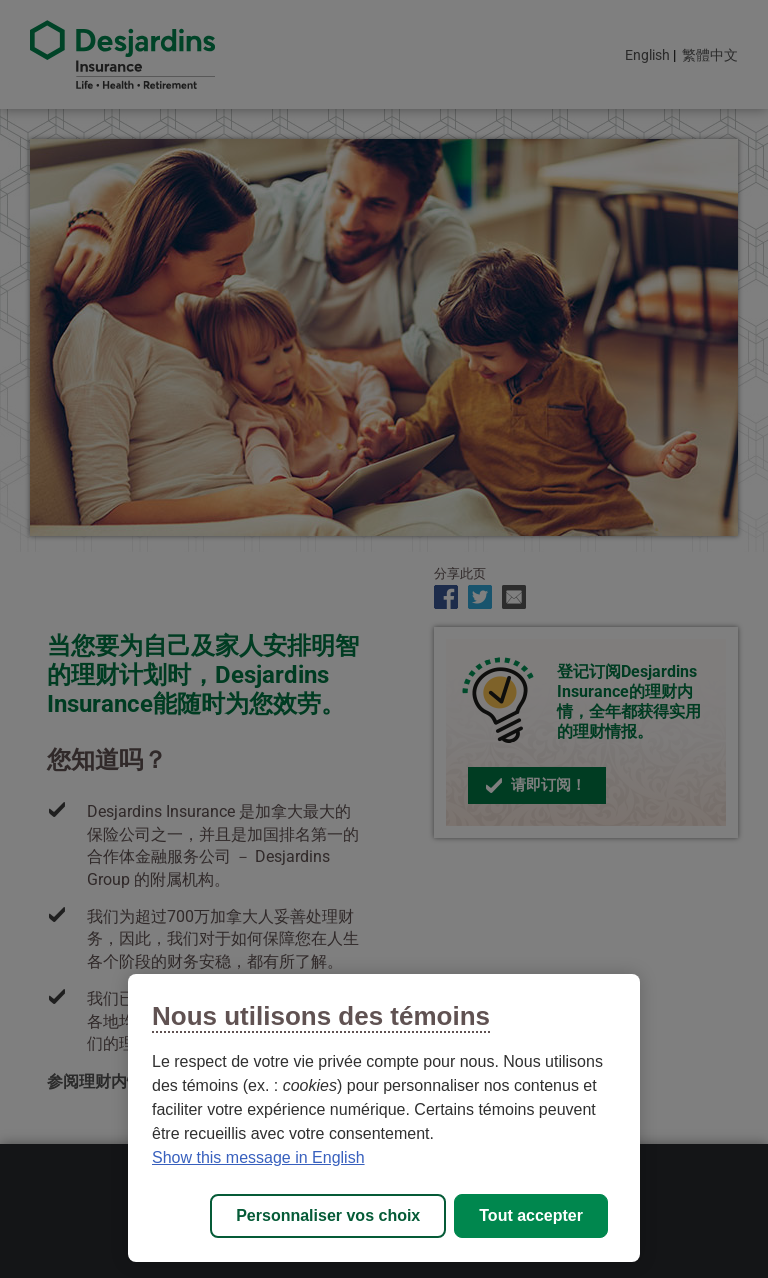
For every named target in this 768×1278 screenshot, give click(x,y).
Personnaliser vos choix (328, 1215)
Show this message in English (258, 1157)
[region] (384, 1118)
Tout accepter (531, 1215)
